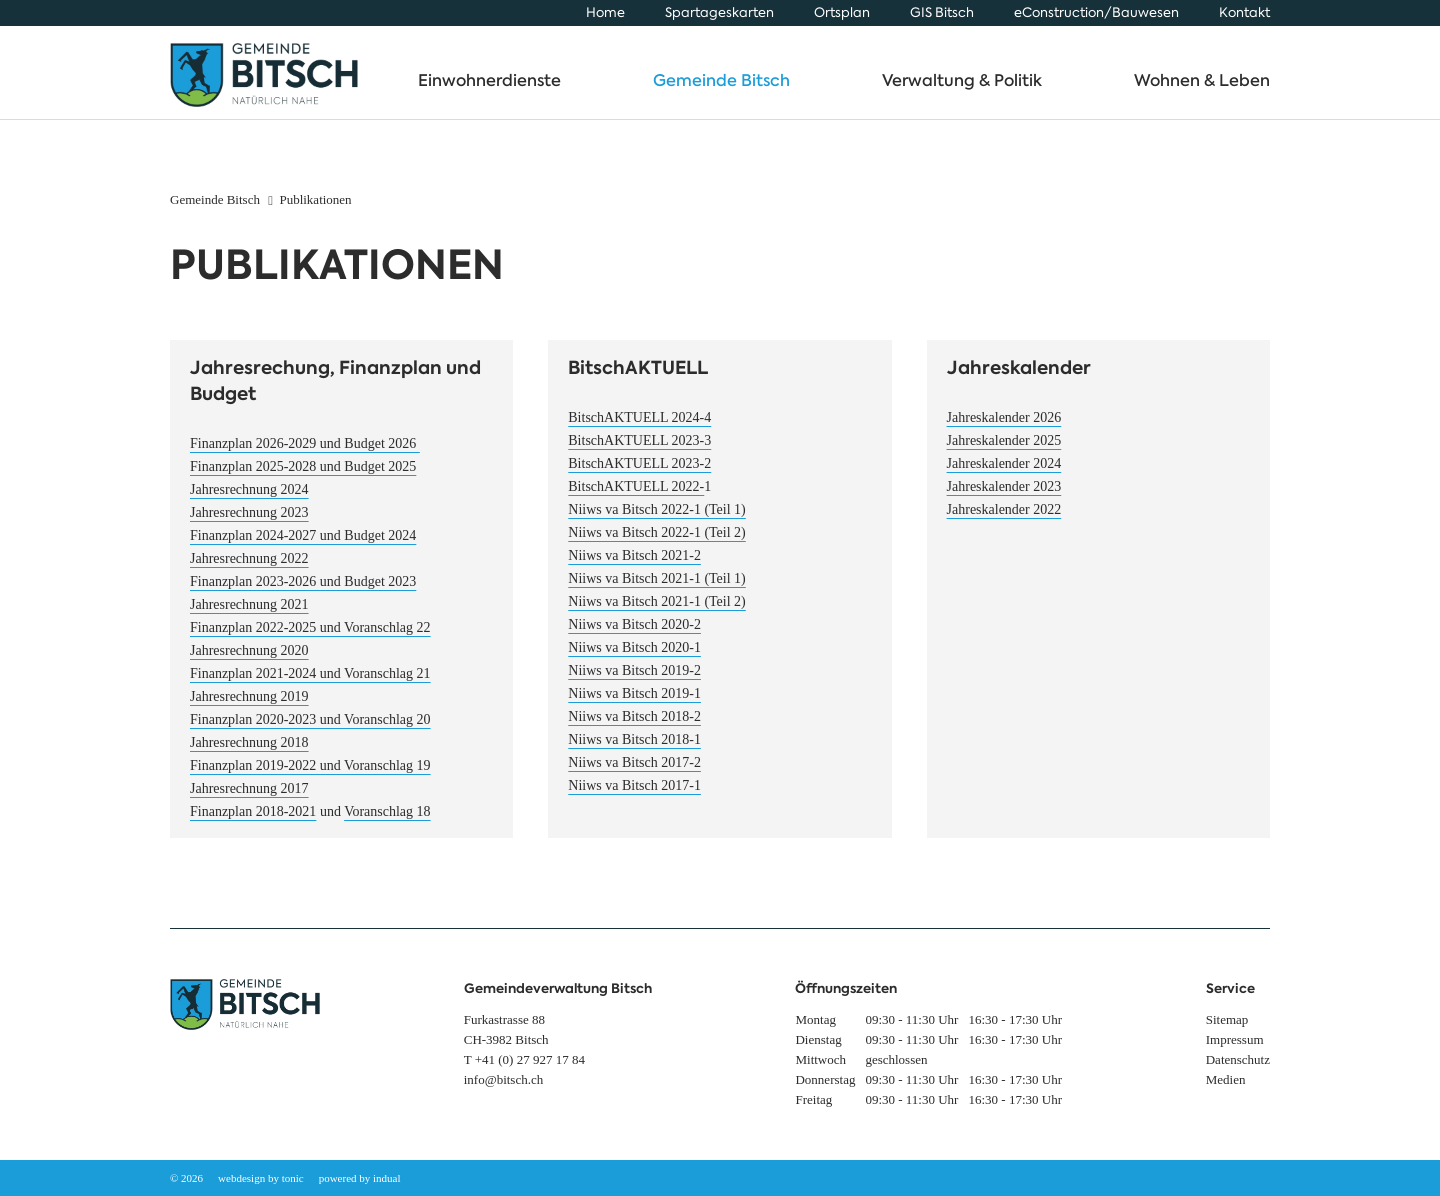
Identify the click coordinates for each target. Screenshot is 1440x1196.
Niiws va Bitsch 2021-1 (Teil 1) (657, 588)
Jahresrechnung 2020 (249, 660)
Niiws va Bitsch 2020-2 (634, 634)
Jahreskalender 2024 (1004, 473)
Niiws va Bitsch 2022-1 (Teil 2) (657, 542)
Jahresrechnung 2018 (249, 752)
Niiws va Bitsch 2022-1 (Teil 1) (657, 519)
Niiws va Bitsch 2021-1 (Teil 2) (657, 611)
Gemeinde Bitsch (215, 209)
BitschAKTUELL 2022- (636, 496)
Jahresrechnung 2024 (249, 499)
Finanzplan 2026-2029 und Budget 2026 (305, 453)
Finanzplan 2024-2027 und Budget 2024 (303, 545)
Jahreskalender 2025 (1004, 450)
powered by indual (360, 1178)
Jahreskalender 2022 (1004, 519)
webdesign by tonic (261, 1178)
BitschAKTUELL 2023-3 (639, 450)
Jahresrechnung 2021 (249, 614)
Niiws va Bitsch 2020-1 (634, 657)
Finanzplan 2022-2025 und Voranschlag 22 (310, 637)
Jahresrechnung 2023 (249, 522)
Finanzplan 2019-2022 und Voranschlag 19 (310, 775)
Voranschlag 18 (387, 821)
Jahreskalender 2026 (1004, 427)
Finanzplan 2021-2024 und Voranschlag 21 (310, 683)
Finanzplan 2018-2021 (253, 821)
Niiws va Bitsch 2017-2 (634, 772)
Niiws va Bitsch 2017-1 (634, 795)
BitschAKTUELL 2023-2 (639, 473)
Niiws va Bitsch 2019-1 (634, 703)
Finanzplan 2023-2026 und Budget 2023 (303, 591)
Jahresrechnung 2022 (249, 568)
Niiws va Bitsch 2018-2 (634, 726)
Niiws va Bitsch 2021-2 (634, 565)
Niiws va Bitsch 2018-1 (634, 749)
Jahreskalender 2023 (1004, 496)
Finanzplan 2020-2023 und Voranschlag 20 (310, 729)
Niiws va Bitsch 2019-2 (634, 680)
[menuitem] (605, 13)
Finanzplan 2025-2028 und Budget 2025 (303, 476)
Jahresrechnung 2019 (249, 706)
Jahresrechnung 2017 (249, 798)
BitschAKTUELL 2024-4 (639, 427)
